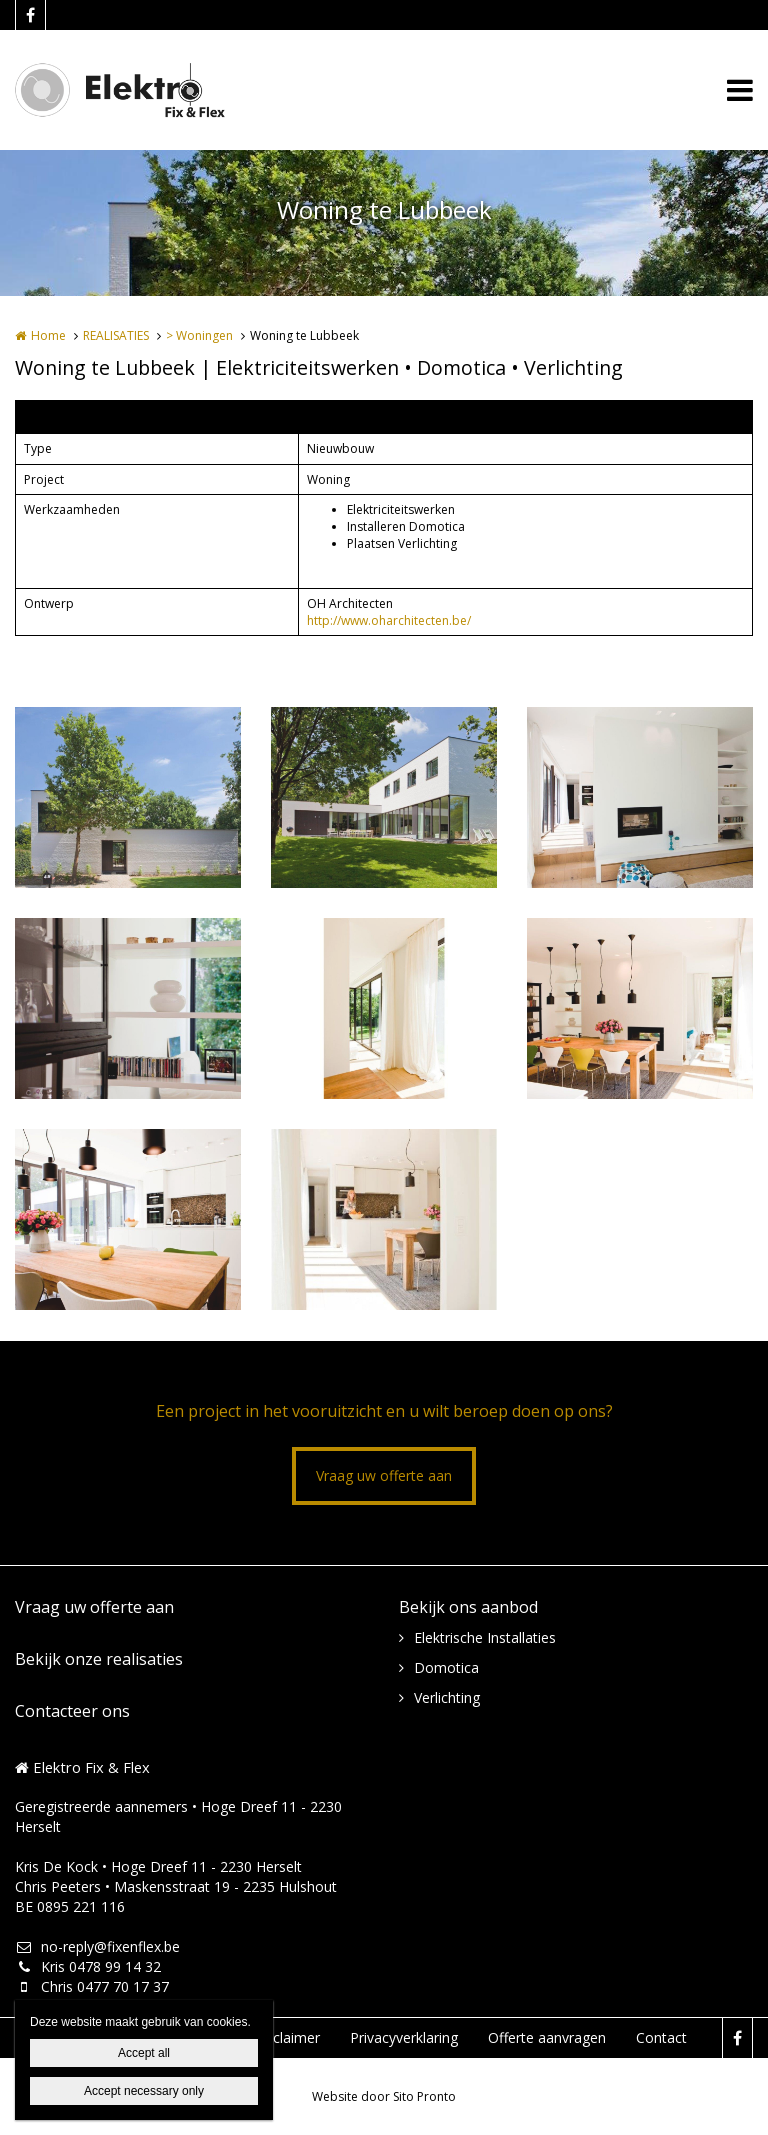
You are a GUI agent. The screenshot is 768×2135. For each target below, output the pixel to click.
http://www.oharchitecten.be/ (389, 620)
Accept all (144, 2053)
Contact (661, 2037)
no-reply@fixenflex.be (97, 1946)
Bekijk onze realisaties (99, 1659)
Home (48, 335)
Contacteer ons (72, 1711)
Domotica (446, 1667)
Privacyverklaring (404, 2037)
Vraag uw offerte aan (384, 1475)
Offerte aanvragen (547, 2037)
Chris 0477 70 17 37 (92, 1986)
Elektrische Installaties (485, 1637)
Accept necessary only (144, 2091)
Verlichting (447, 1697)
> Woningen (199, 335)
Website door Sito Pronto (384, 2096)
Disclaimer (286, 2037)
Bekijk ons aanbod (468, 1607)
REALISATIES (116, 335)
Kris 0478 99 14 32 (88, 1966)
